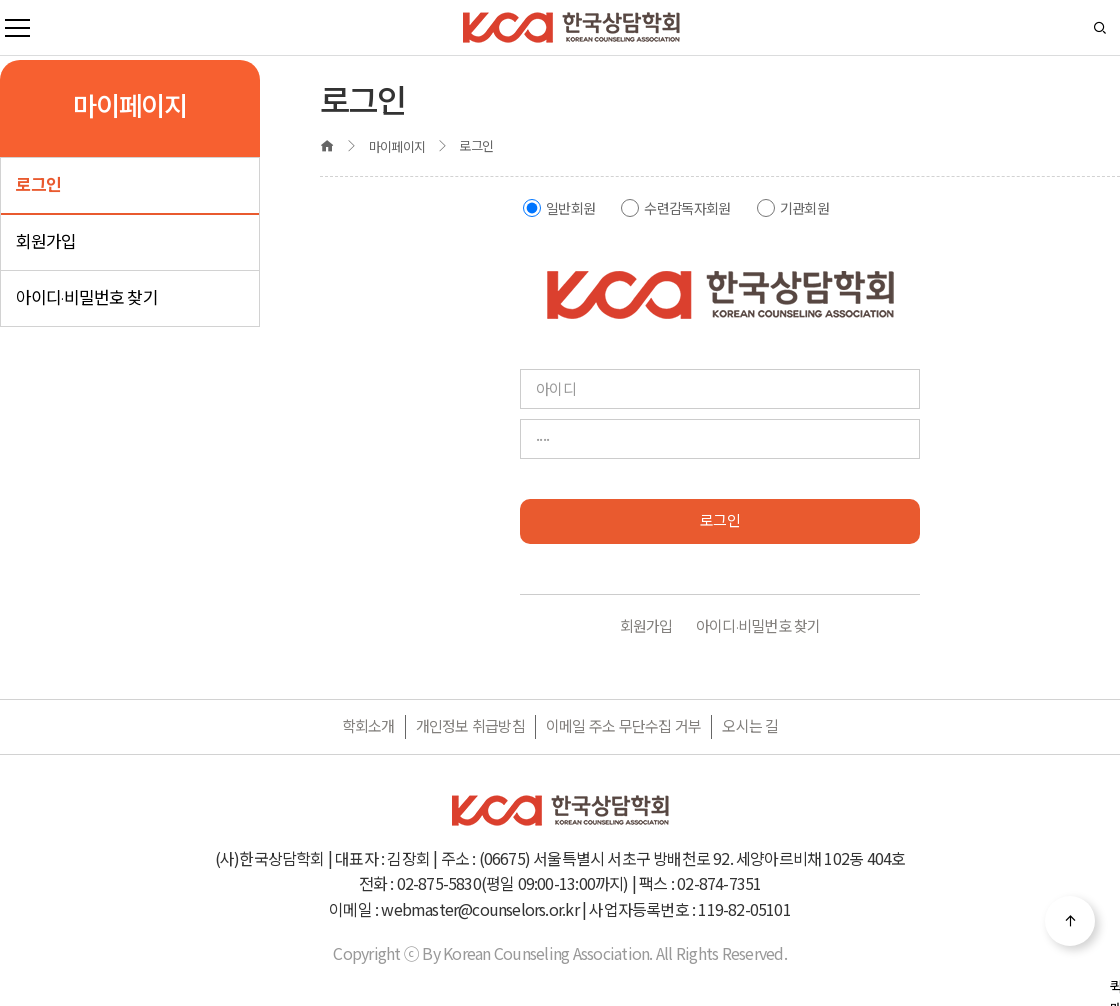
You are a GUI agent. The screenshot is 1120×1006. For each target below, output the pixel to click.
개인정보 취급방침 (470, 726)
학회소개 (368, 726)
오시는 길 (750, 726)
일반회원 (570, 209)
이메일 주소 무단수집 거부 (624, 726)
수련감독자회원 (687, 209)
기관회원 (804, 209)
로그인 (38, 185)
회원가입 (46, 242)
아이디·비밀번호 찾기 (87, 298)
